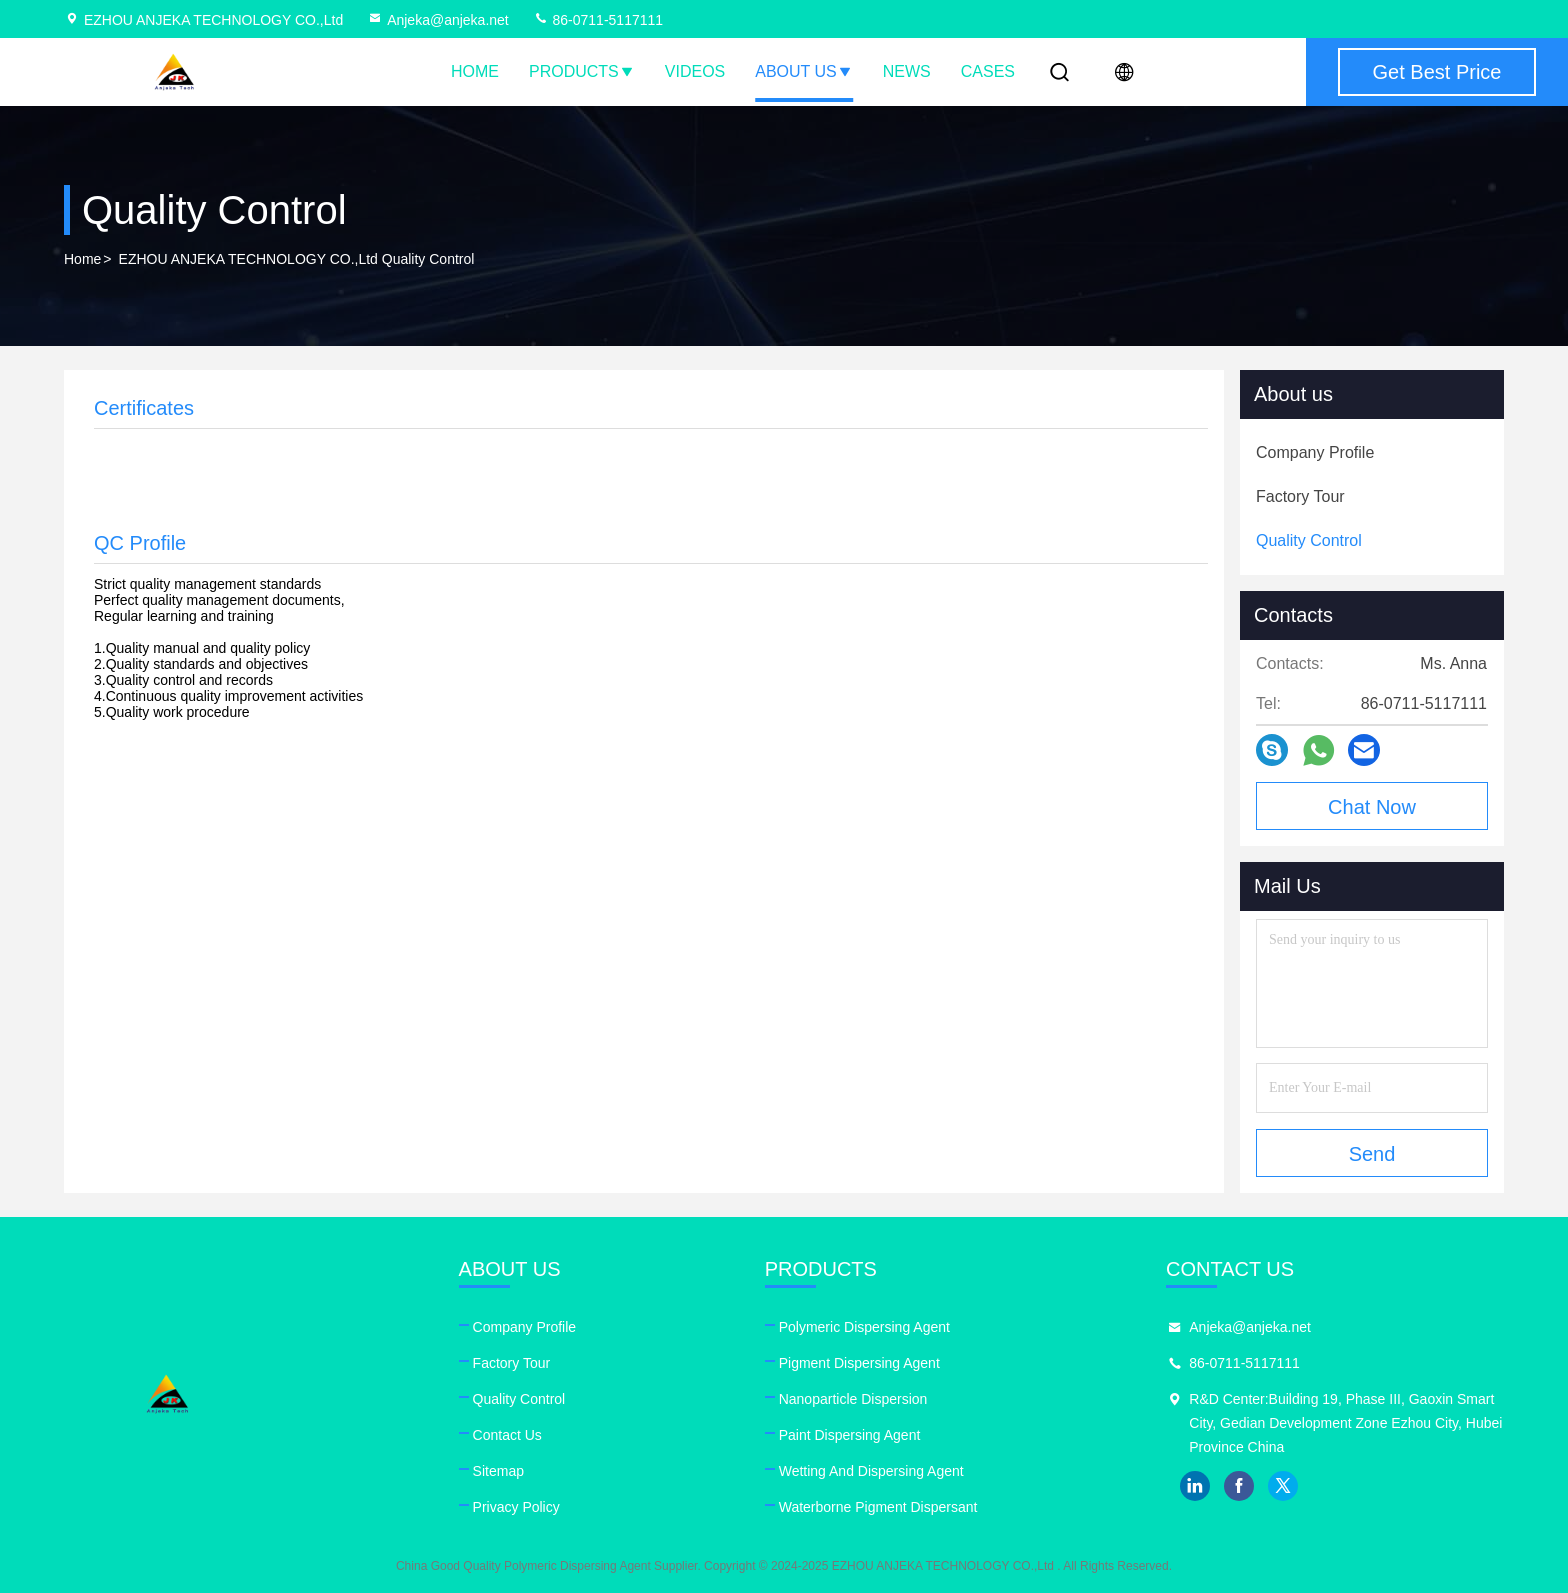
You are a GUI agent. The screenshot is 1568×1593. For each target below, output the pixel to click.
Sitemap (498, 1471)
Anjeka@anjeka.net (438, 20)
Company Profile (525, 1327)
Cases (988, 71)
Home (475, 71)
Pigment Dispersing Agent (859, 1363)
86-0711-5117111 (598, 20)
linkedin (1195, 1486)
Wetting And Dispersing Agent (871, 1471)
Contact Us (507, 1435)
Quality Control (519, 1399)
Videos (695, 71)
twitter (1283, 1486)
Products (582, 71)
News (907, 71)
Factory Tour (512, 1363)
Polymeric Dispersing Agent (864, 1327)
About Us (804, 71)
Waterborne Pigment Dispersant (878, 1507)
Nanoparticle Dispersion (853, 1399)
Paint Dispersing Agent (850, 1435)
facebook (1239, 1486)
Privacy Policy (516, 1507)
